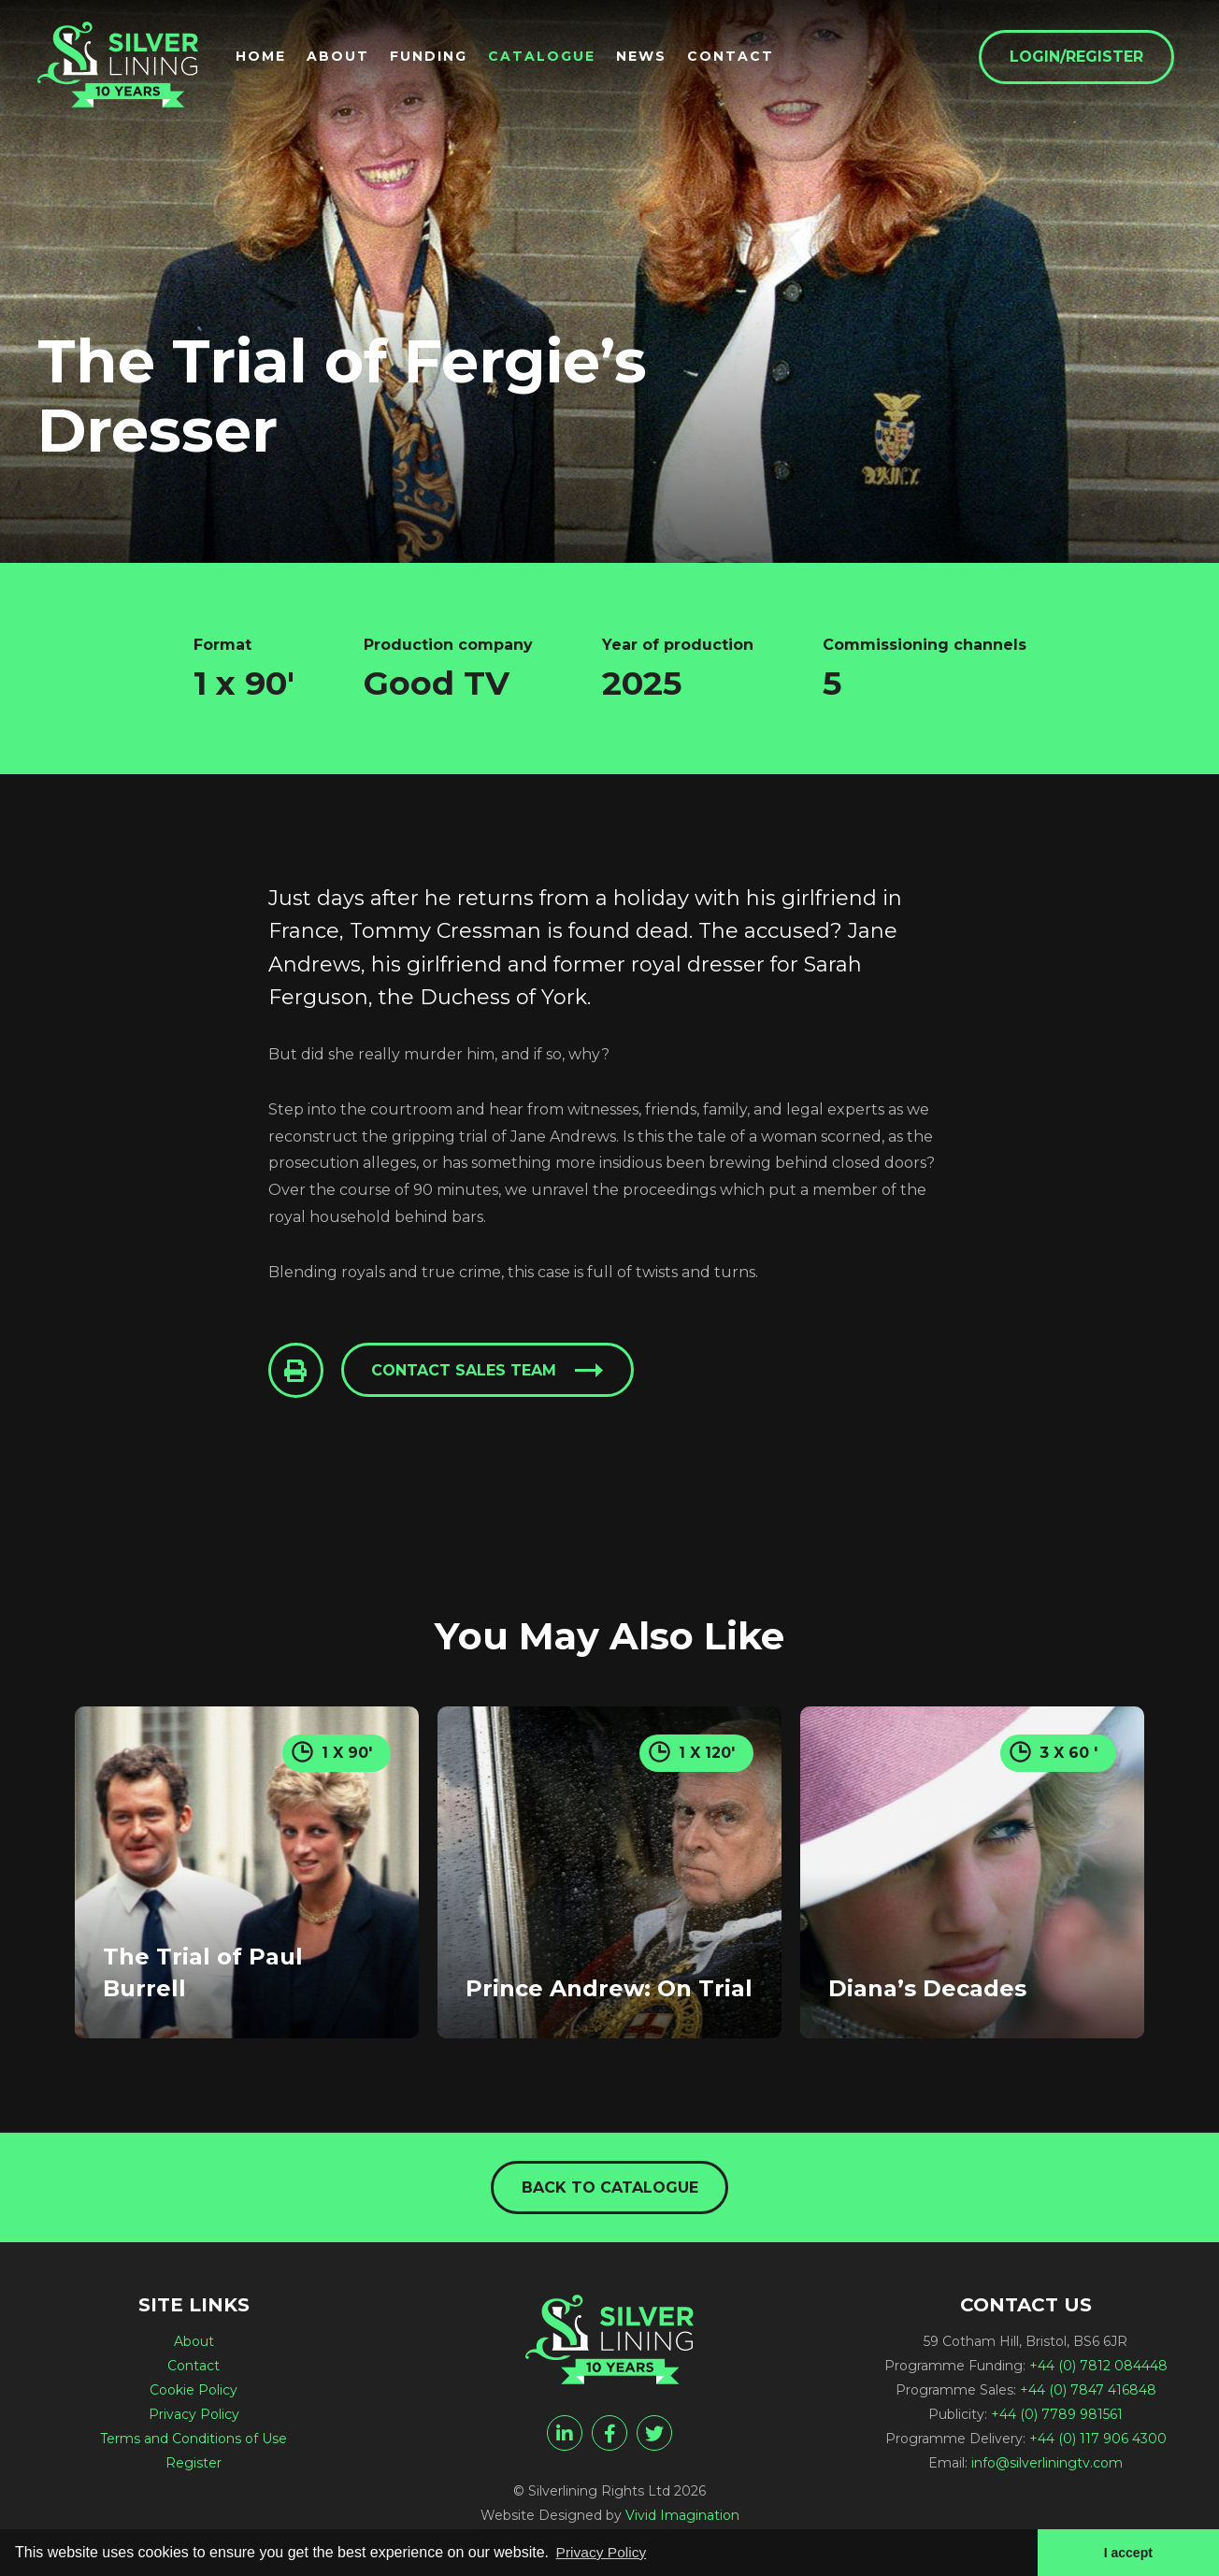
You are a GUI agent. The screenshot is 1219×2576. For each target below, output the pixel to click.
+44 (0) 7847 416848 (1088, 2391)
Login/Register (1084, 57)
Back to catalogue (610, 2188)
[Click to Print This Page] (296, 1371)
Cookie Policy (193, 2391)
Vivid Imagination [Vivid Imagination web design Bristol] (682, 2517)
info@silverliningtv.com (1047, 2464)
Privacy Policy (194, 2416)
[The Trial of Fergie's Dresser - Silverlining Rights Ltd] (121, 67)
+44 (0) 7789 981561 (1057, 2416)
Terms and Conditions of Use (193, 2440)
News (649, 57)
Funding (436, 57)
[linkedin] (564, 2435)
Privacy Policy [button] (603, 2551)
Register (193, 2464)
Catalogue (549, 57)
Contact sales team (465, 1371)
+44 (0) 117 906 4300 (1098, 2440)
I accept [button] (1127, 2551)
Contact (738, 57)
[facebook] (609, 2435)
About (345, 57)
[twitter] (654, 2435)
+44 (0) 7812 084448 (1098, 2367)
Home (268, 57)
